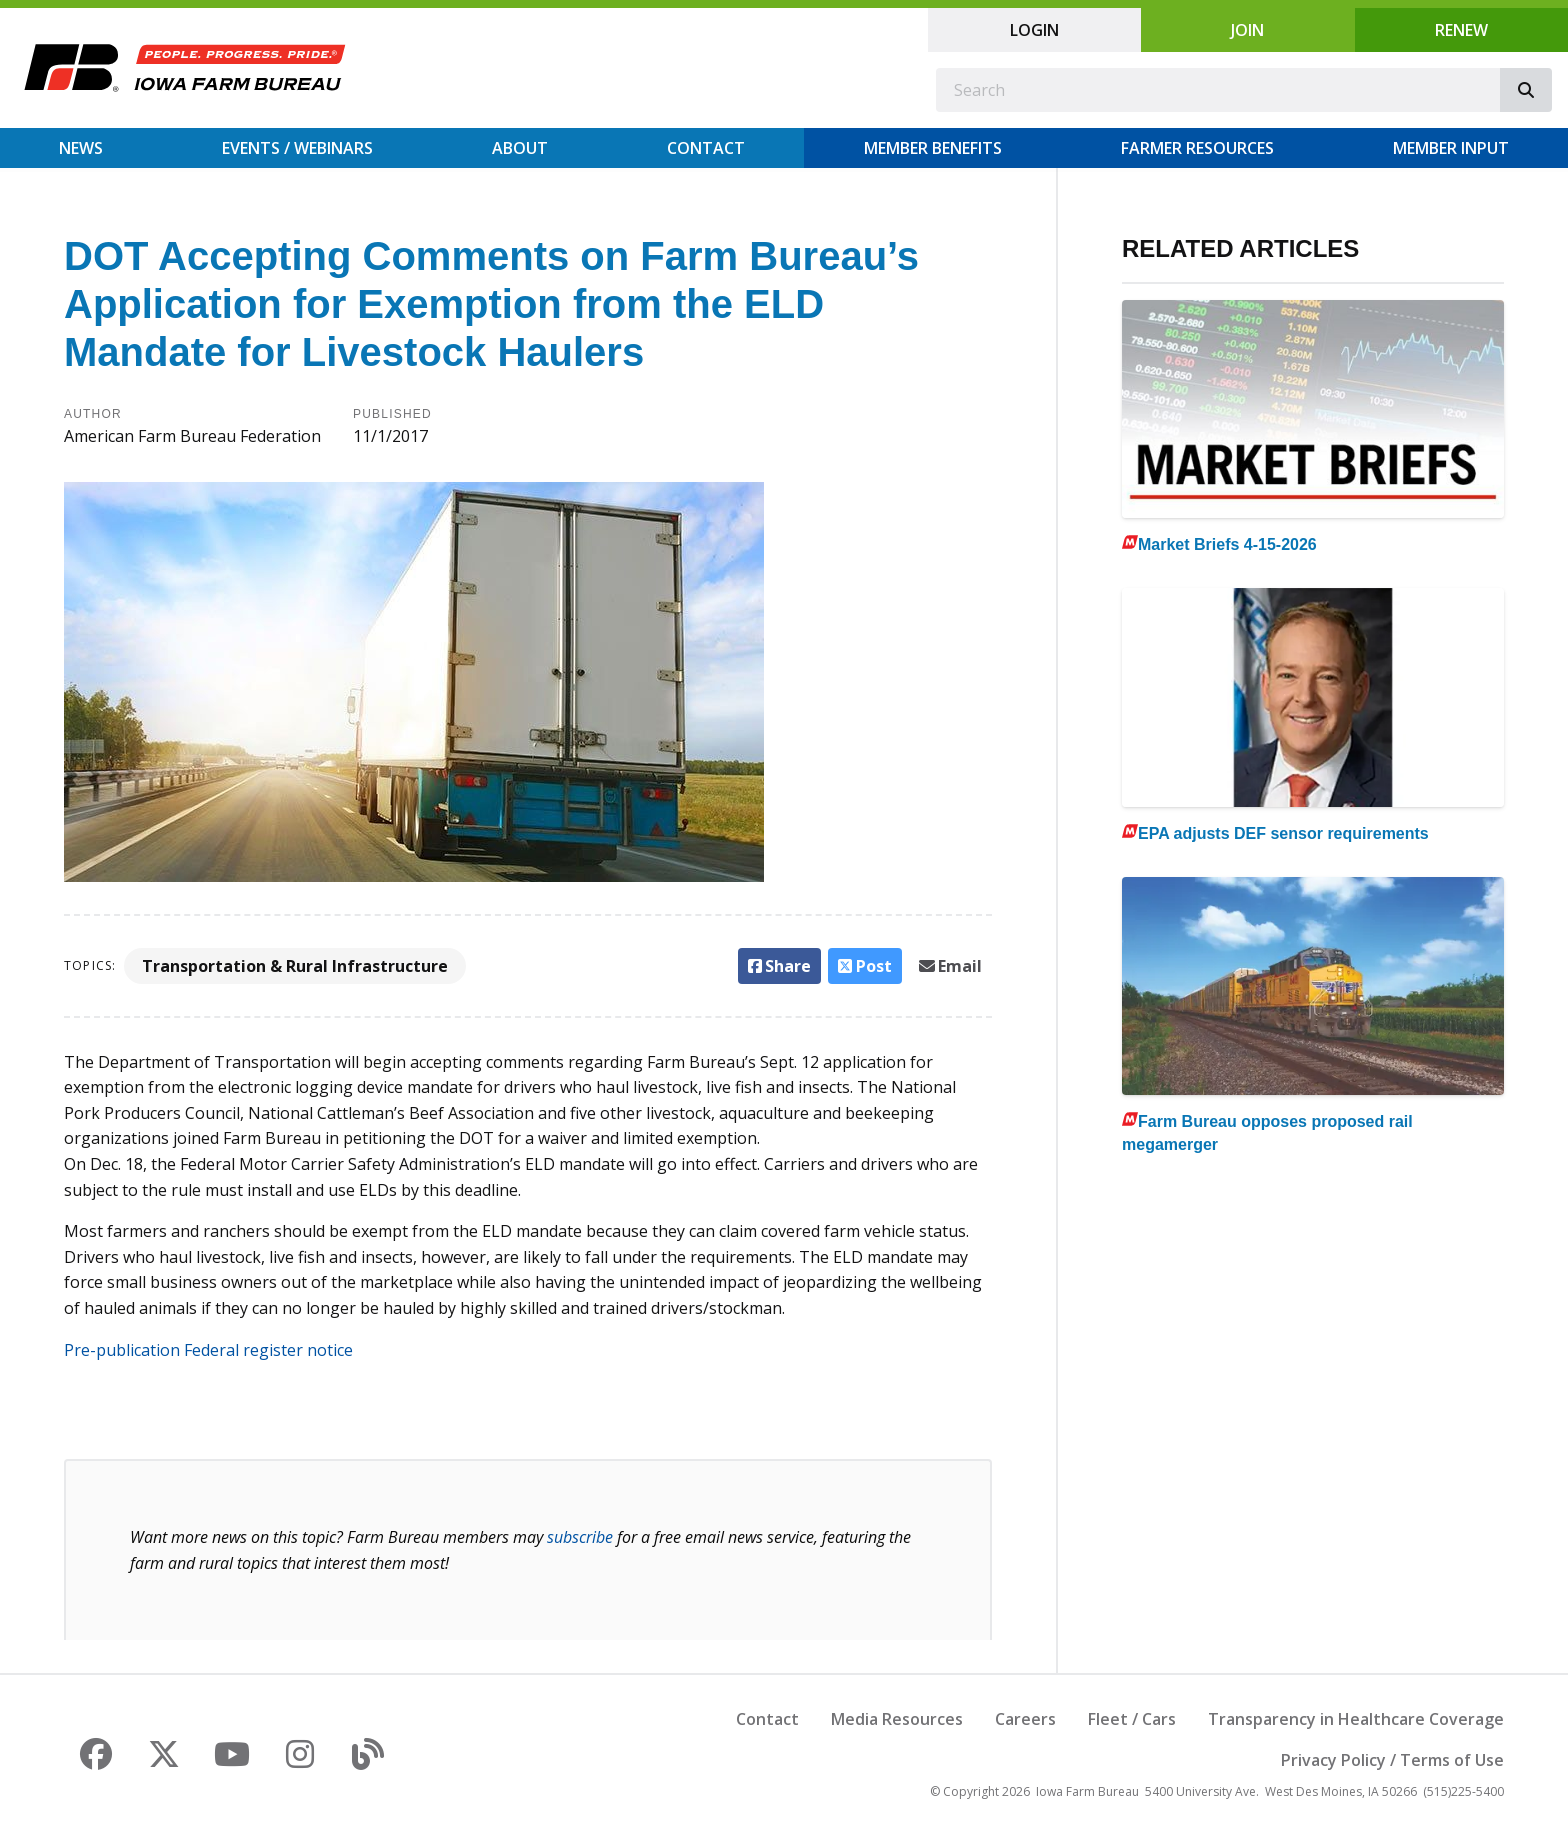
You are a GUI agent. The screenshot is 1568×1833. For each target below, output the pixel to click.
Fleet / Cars (1132, 1719)
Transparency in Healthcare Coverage (1356, 1719)
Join (1247, 30)
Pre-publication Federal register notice (208, 1350)
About (520, 148)
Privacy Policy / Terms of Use (1392, 1760)
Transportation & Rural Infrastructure (295, 966)
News (81, 148)
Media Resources (897, 1719)
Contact (706, 148)
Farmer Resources (1197, 148)
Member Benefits (933, 148)
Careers (1025, 1719)
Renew (1461, 30)
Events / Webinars (297, 148)
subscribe (580, 1537)
